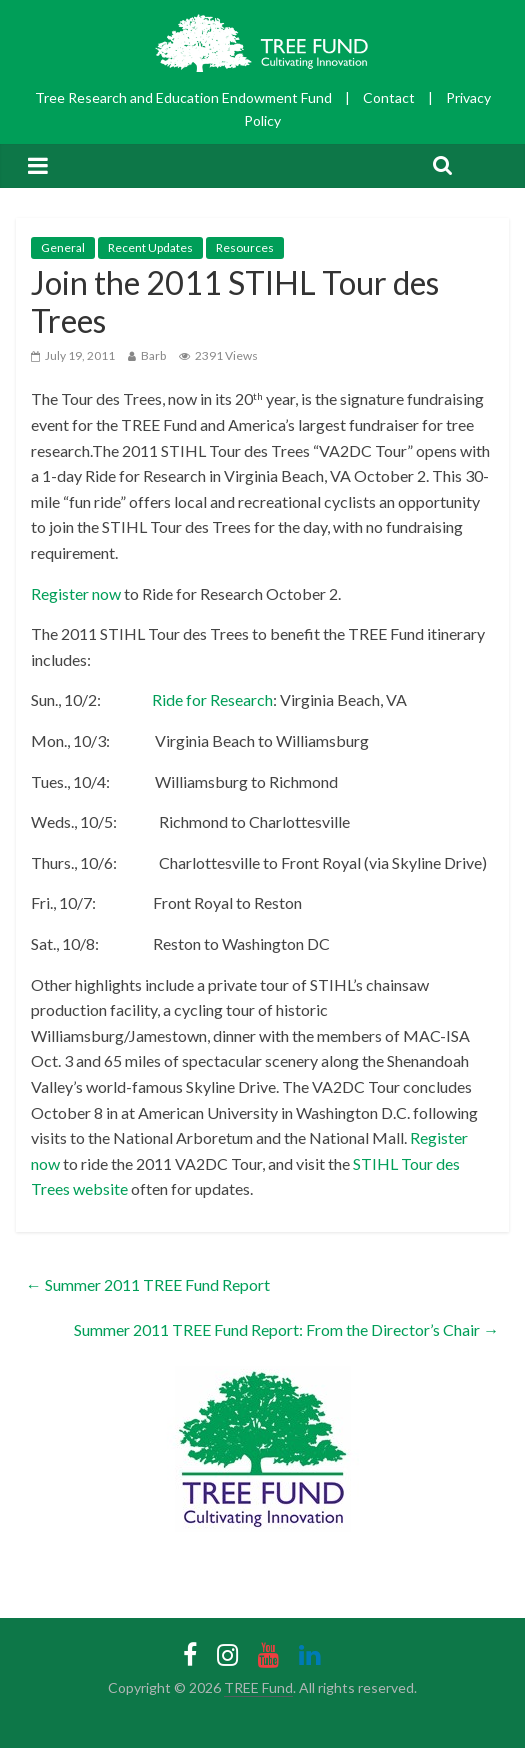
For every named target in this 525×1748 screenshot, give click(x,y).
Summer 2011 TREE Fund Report (148, 1284)
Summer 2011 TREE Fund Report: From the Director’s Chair (286, 1329)
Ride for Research (211, 699)
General (63, 247)
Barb (153, 355)
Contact (389, 97)
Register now (76, 593)
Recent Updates (150, 247)
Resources (245, 247)
